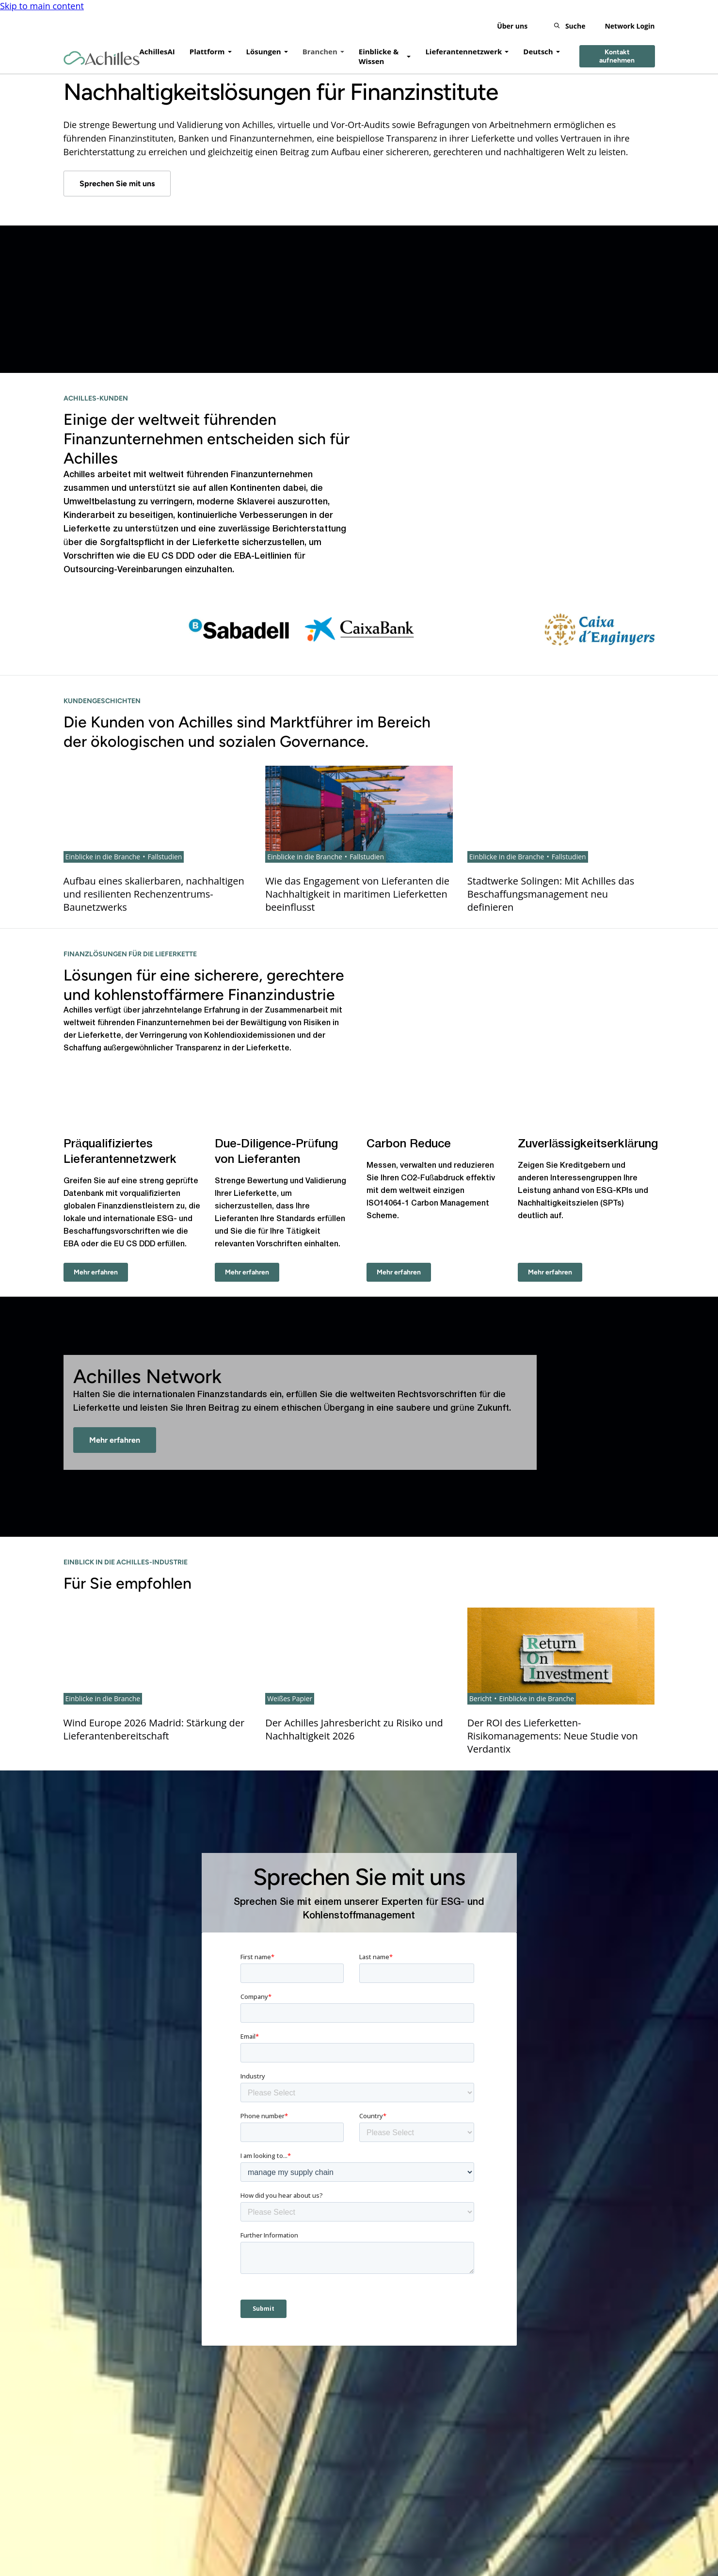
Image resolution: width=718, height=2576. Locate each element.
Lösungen (263, 51)
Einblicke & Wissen (379, 56)
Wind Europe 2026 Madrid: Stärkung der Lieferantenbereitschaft (154, 1729)
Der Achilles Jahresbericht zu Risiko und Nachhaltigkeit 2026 (354, 1729)
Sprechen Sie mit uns (117, 183)
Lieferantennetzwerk (463, 51)
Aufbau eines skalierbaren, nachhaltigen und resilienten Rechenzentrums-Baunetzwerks (154, 894)
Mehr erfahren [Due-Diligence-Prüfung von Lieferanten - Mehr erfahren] (247, 1272)
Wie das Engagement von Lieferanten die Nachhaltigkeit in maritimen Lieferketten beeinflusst (357, 894)
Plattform (207, 51)
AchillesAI (157, 51)
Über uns (512, 26)
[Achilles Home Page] (102, 58)
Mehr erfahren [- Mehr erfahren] (114, 1440)
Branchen (320, 51)
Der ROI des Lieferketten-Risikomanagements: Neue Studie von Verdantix (552, 1735)
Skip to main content (42, 6)
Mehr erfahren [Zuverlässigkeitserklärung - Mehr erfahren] (550, 1272)
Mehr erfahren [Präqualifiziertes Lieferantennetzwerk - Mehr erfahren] (96, 1272)
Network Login (629, 26)
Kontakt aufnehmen (617, 56)
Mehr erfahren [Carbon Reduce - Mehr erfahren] (399, 1272)
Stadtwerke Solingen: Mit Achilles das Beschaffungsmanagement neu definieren (550, 894)
